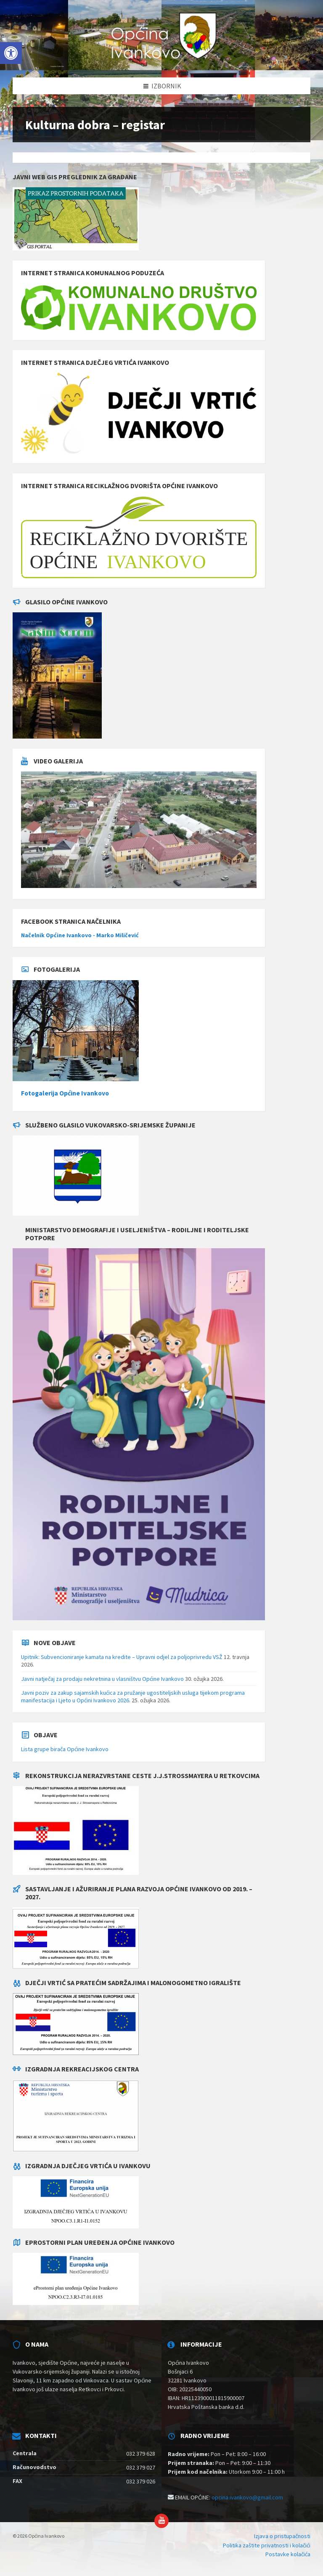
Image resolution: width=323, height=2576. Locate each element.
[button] (11, 53)
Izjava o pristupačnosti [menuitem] (282, 2536)
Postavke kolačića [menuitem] (287, 2554)
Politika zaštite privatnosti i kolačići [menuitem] (266, 2545)
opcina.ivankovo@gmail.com (247, 2497)
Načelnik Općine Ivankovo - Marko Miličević (80, 935)
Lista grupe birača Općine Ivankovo (65, 1749)
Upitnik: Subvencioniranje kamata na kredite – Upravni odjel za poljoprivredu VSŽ (121, 1657)
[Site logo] (162, 60)
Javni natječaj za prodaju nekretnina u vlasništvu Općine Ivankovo (102, 1679)
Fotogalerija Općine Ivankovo (65, 1093)
